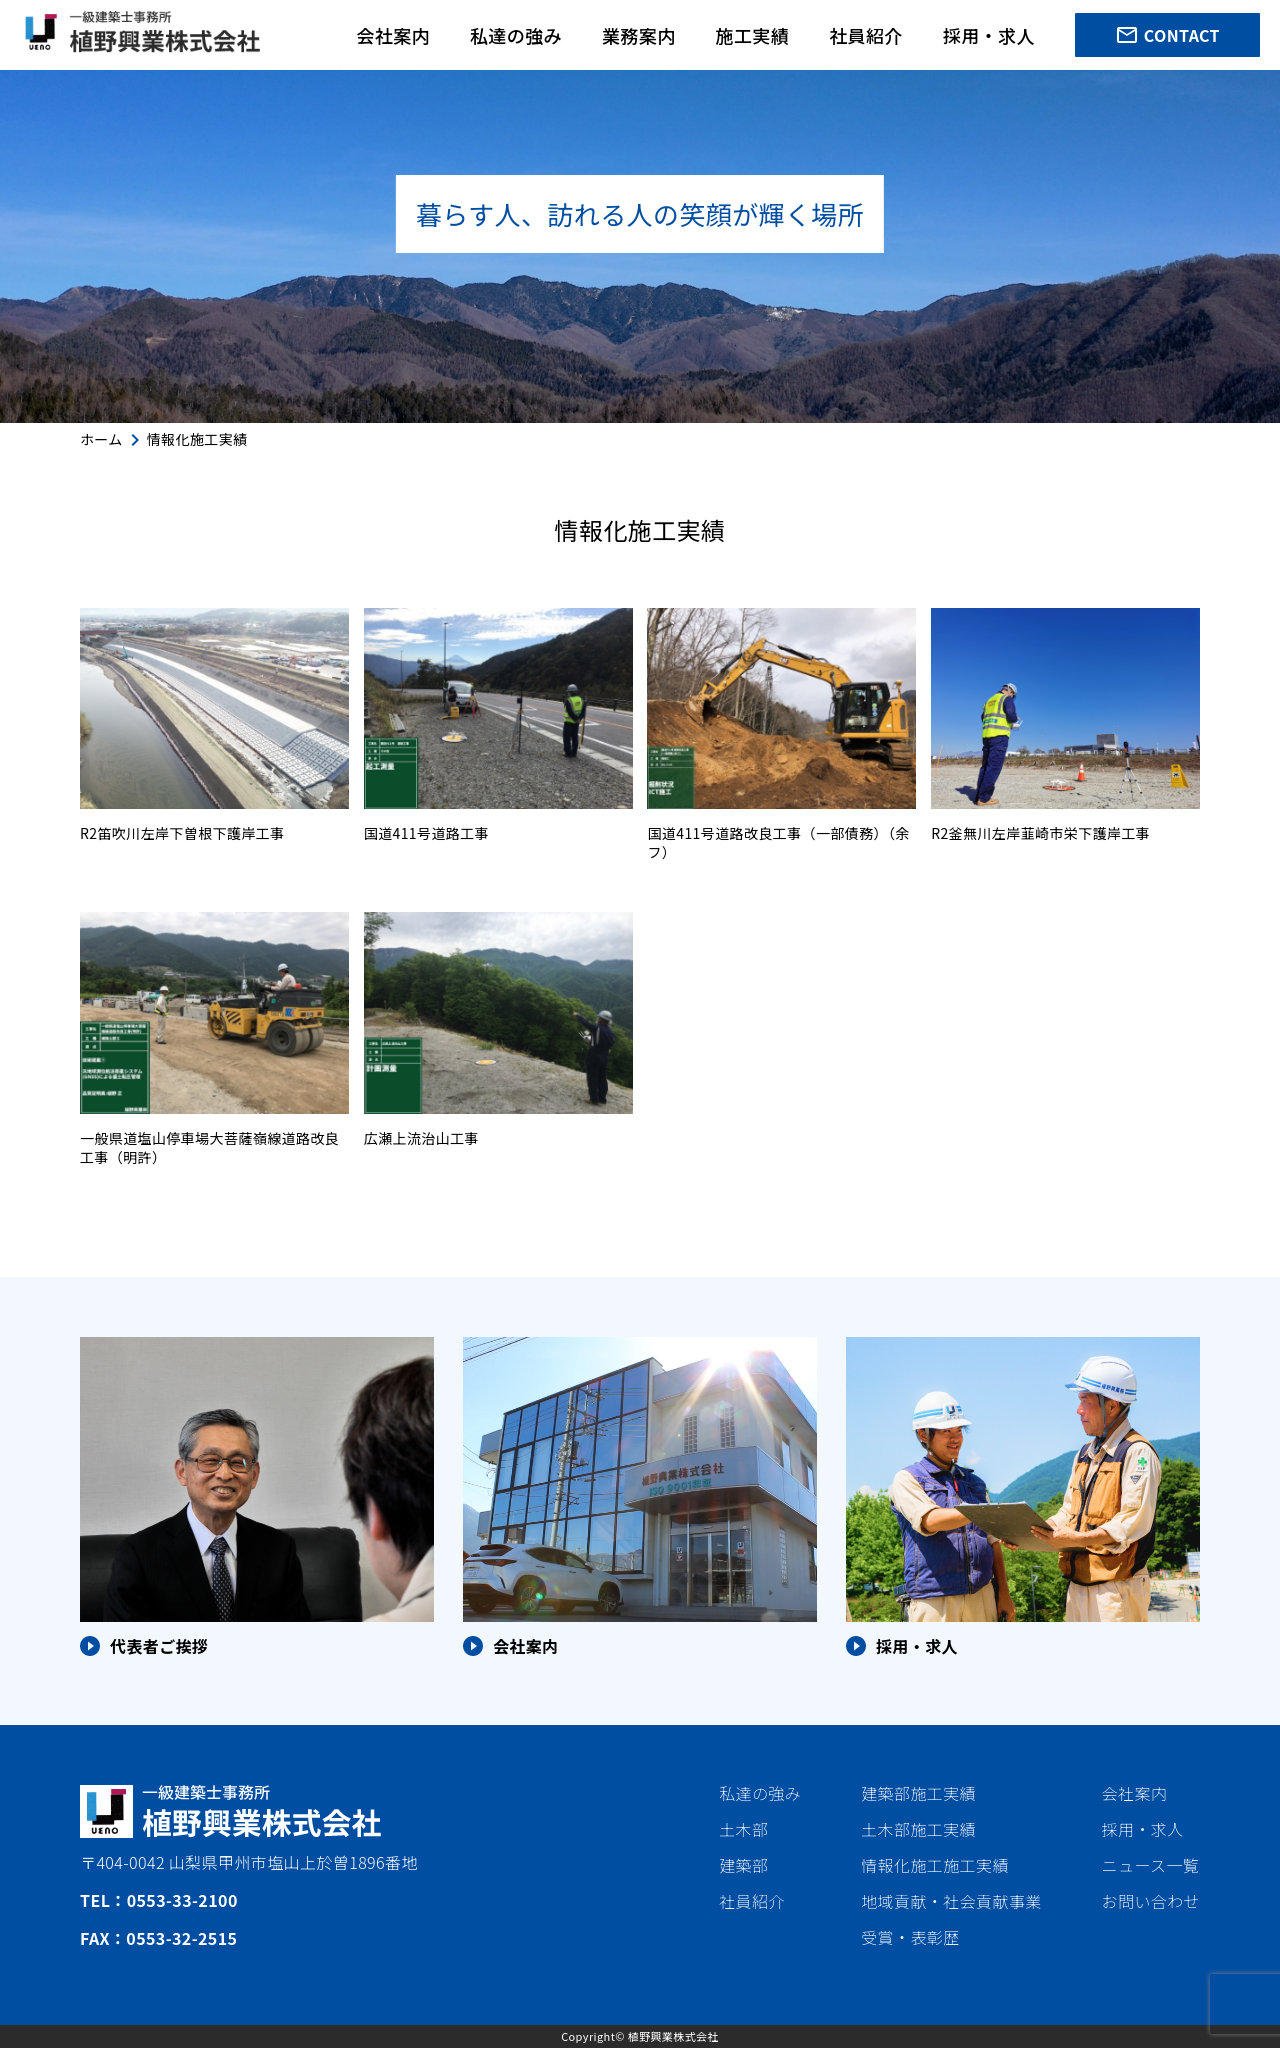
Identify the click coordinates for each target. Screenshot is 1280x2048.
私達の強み (516, 35)
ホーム (101, 439)
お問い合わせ (1151, 1901)
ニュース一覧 (1151, 1865)
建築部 (743, 1865)
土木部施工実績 (918, 1829)
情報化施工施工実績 (935, 1865)
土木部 (743, 1829)
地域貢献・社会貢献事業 (951, 1901)
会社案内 (393, 35)
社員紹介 (866, 35)
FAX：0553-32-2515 (158, 1938)
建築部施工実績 (918, 1793)
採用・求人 (989, 35)
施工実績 (753, 35)
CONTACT (1167, 35)
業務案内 (639, 35)
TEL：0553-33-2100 (159, 1900)
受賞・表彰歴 (910, 1937)
